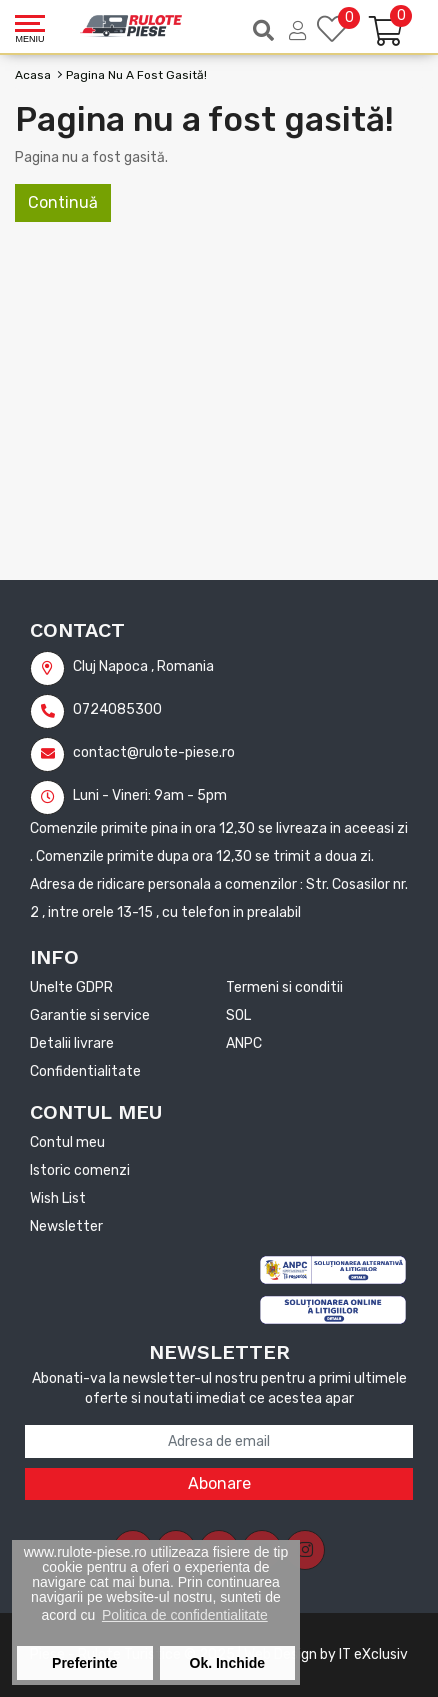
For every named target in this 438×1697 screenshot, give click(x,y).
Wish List (58, 1198)
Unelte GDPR (71, 987)
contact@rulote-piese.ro (132, 752)
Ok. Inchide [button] (227, 1663)
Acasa (33, 75)
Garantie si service (90, 1015)
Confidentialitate (85, 1071)
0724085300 (96, 709)
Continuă (63, 202)
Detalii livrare (72, 1043)
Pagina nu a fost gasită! (136, 75)
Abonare (219, 1483)
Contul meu (67, 1142)
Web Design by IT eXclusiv (326, 1654)
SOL (238, 1015)
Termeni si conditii (284, 987)
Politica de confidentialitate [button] (185, 1615)
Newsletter (66, 1226)
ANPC (244, 1043)
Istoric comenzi (80, 1170)
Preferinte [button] (84, 1663)
